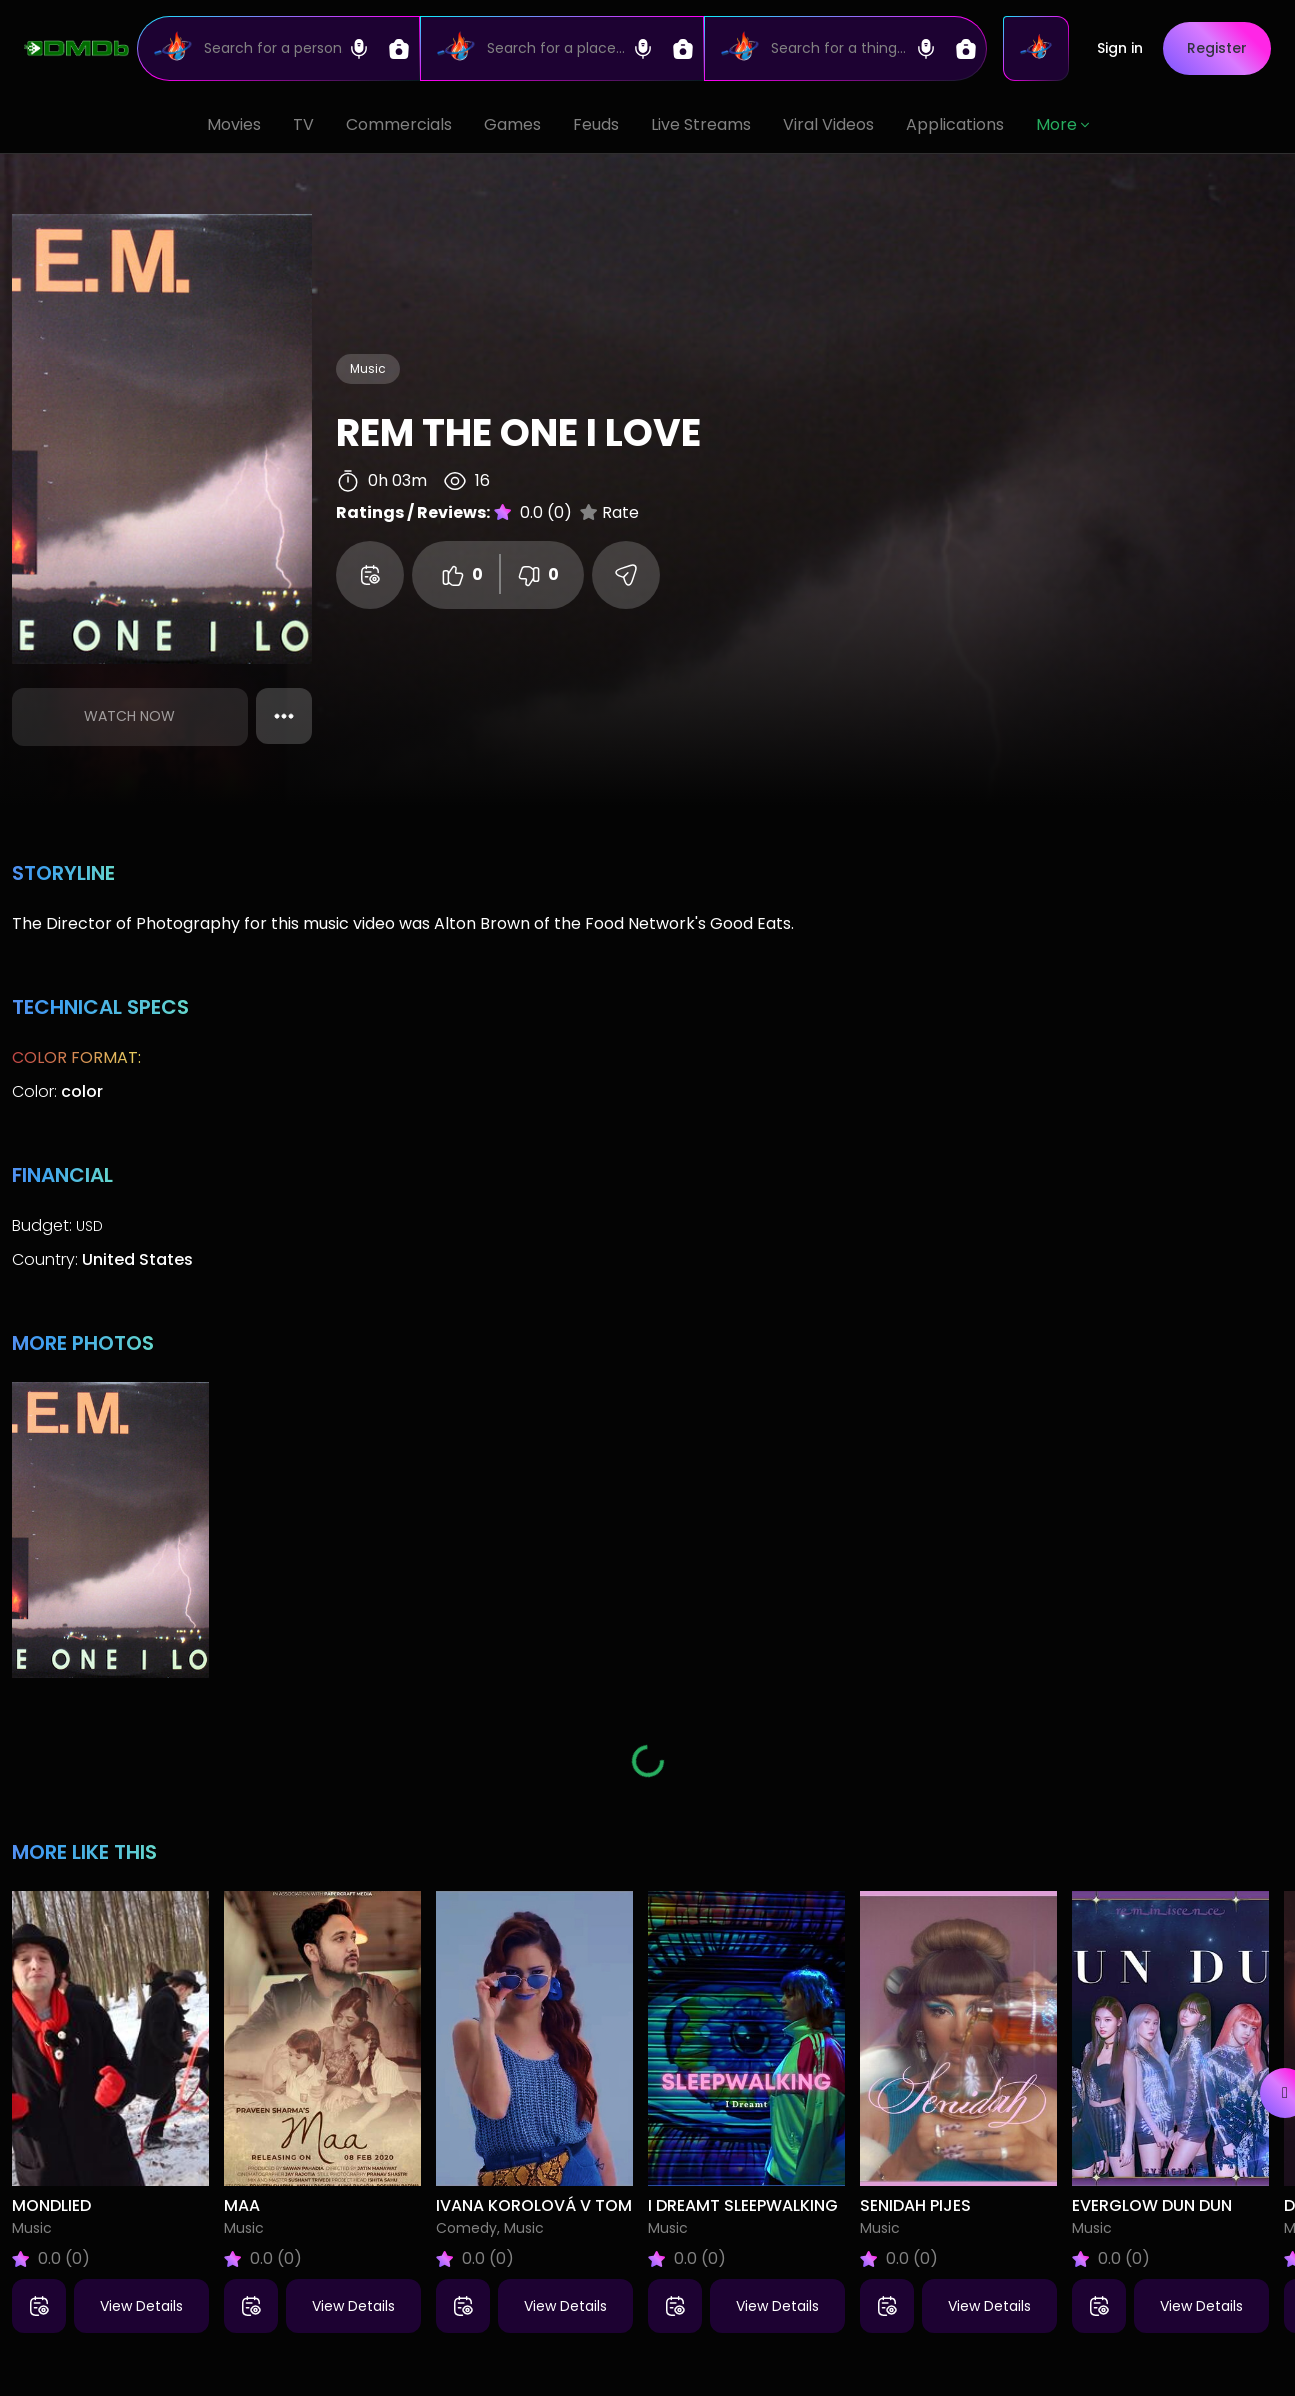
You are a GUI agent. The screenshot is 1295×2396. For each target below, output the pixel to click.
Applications (955, 124)
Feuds (596, 124)
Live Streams (701, 124)
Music (368, 368)
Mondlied (51, 2205)
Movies (234, 124)
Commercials (399, 124)
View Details (141, 2306)
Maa (242, 2205)
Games (512, 124)
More (1062, 124)
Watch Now (129, 716)
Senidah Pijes (915, 2205)
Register (1217, 48)
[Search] (278, 48)
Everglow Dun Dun (1152, 2205)
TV (303, 124)
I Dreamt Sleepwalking (743, 2205)
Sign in (1120, 48)
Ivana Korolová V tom (534, 2205)
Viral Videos (828, 124)
